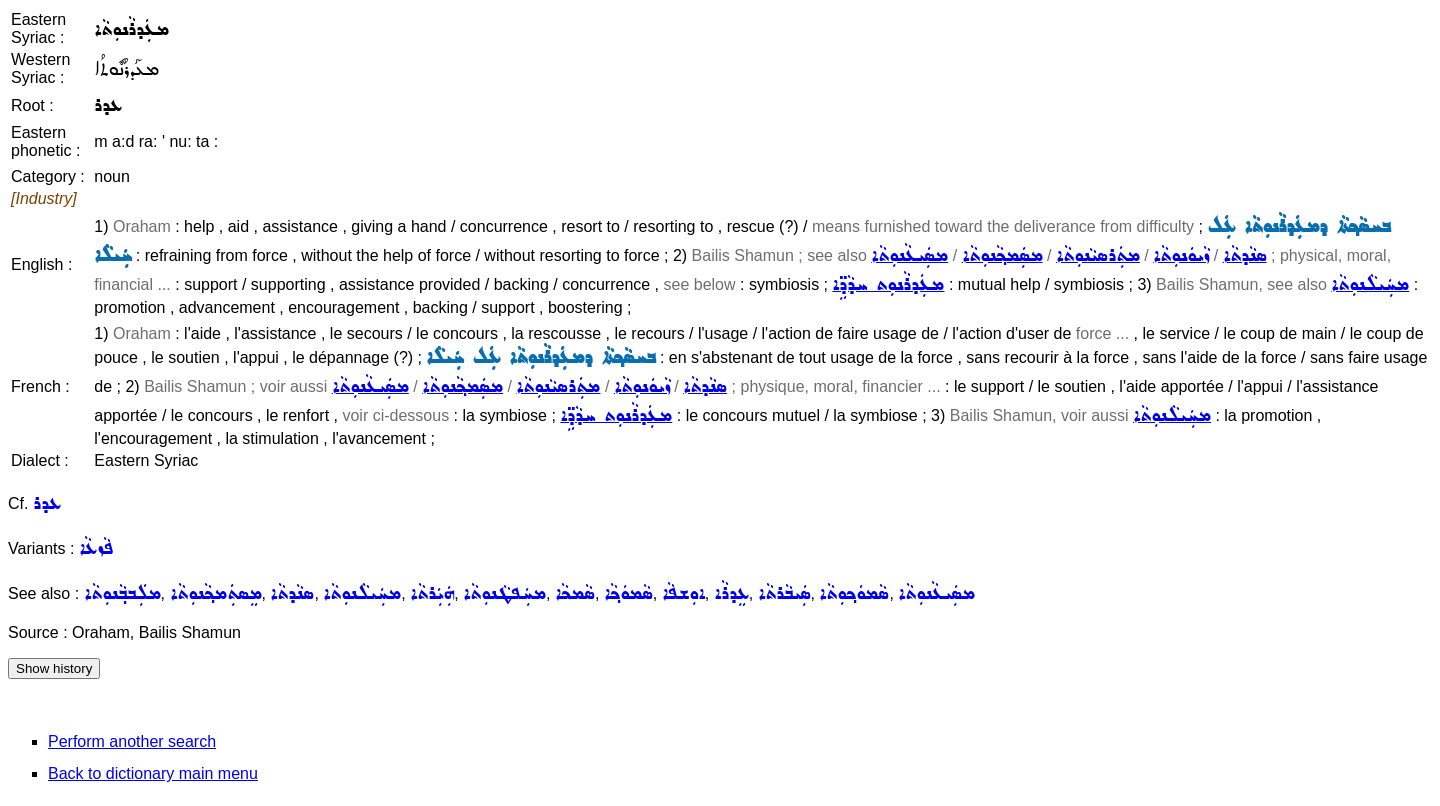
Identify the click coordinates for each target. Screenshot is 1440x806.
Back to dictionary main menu (153, 773)
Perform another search (132, 741)
